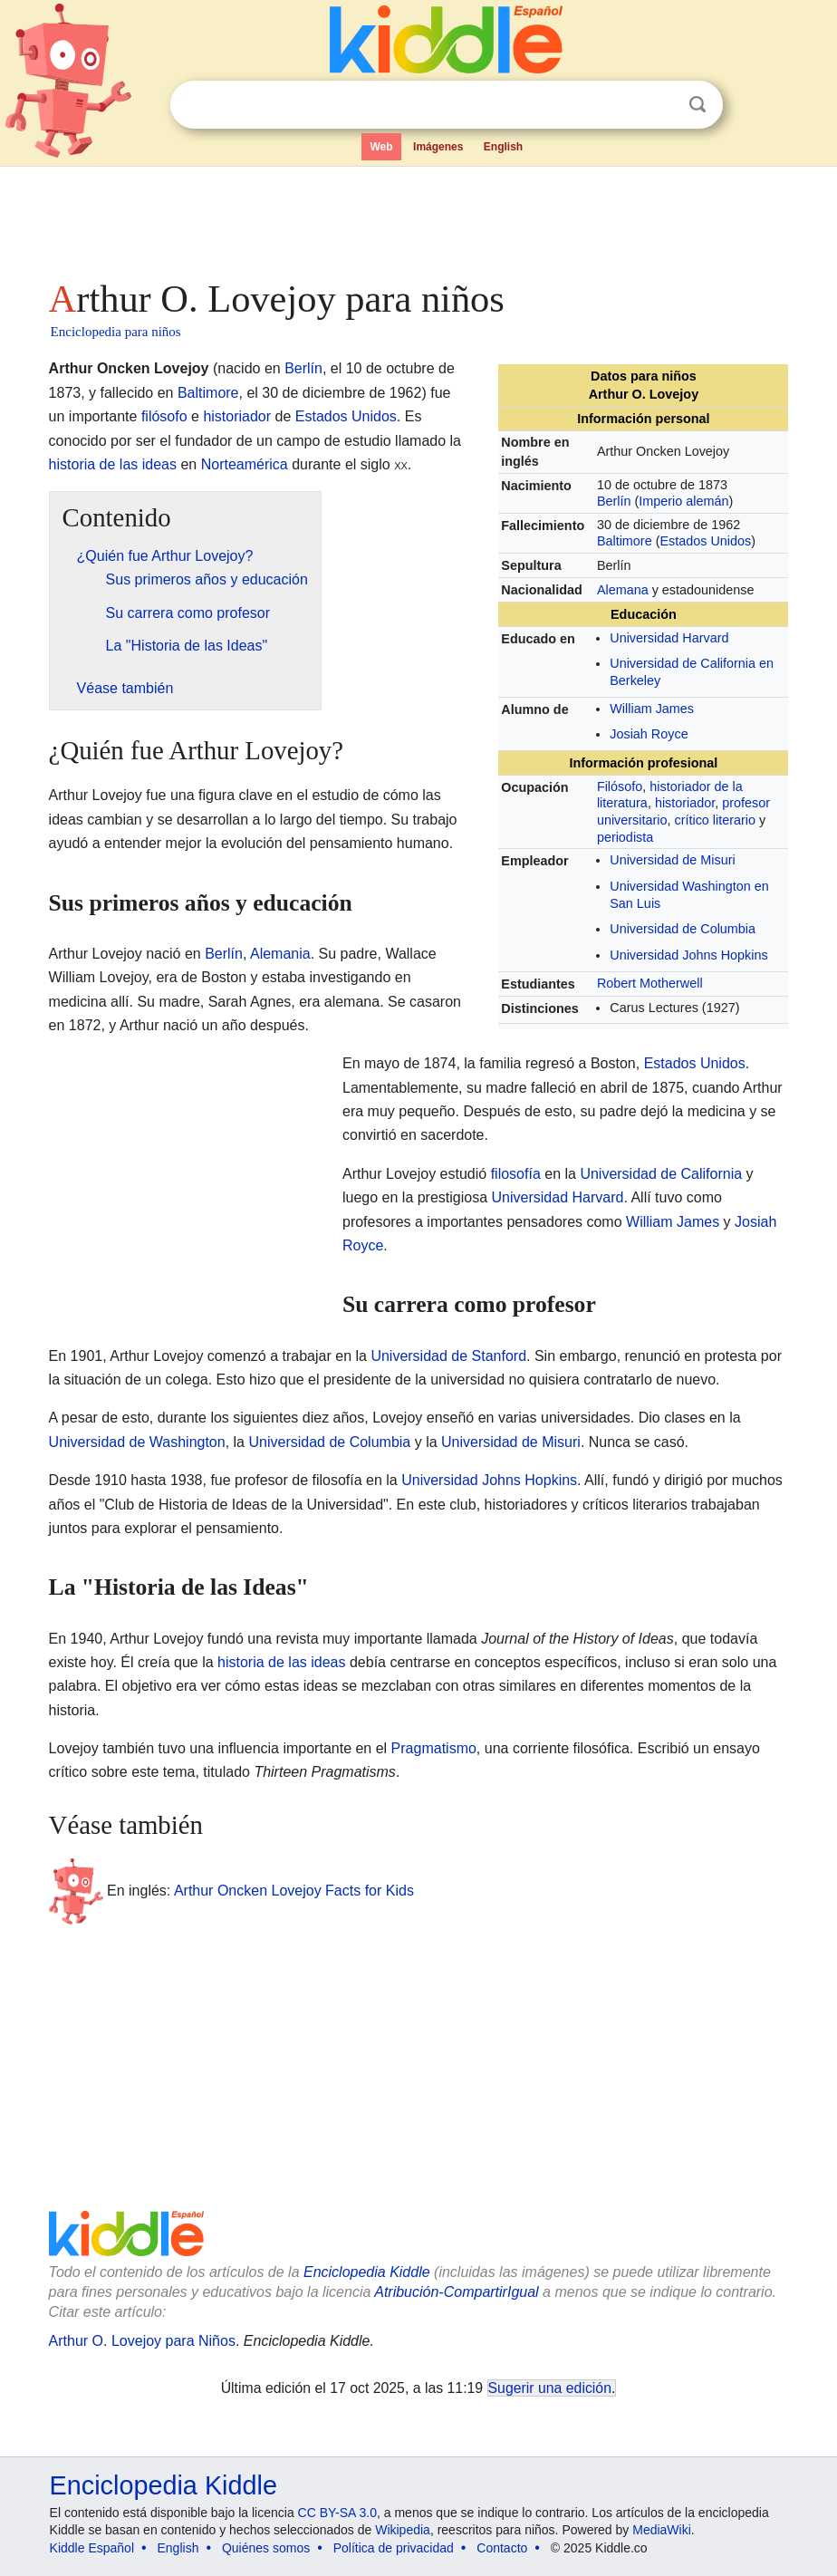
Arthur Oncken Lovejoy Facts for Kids (294, 1890)
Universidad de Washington (137, 1442)
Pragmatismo (433, 1748)
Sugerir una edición (549, 2388)
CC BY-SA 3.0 (337, 2512)
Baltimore (624, 541)
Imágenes (438, 146)
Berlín (614, 501)
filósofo (164, 416)
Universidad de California (661, 1174)
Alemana (623, 590)
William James (652, 708)
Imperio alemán (683, 501)
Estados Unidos (705, 541)
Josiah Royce (649, 734)
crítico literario (714, 820)
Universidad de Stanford (448, 1356)
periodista (625, 837)
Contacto (501, 2548)
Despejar (660, 105)
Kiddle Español (92, 2548)
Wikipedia (402, 2530)
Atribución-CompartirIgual (456, 2292)
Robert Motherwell (650, 983)
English (503, 146)
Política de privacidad (393, 2548)
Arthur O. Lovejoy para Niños (142, 2341)
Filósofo (619, 786)
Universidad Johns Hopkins (688, 955)
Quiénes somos (266, 2548)
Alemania (280, 953)
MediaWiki (661, 2530)
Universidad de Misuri (672, 860)
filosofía (516, 1174)
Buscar (697, 104)
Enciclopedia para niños (116, 331)
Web (381, 146)
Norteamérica (244, 464)
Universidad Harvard (669, 638)
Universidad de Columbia (682, 928)
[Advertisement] (419, 217)
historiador (685, 803)
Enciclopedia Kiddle (366, 2272)
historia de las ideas (113, 464)
